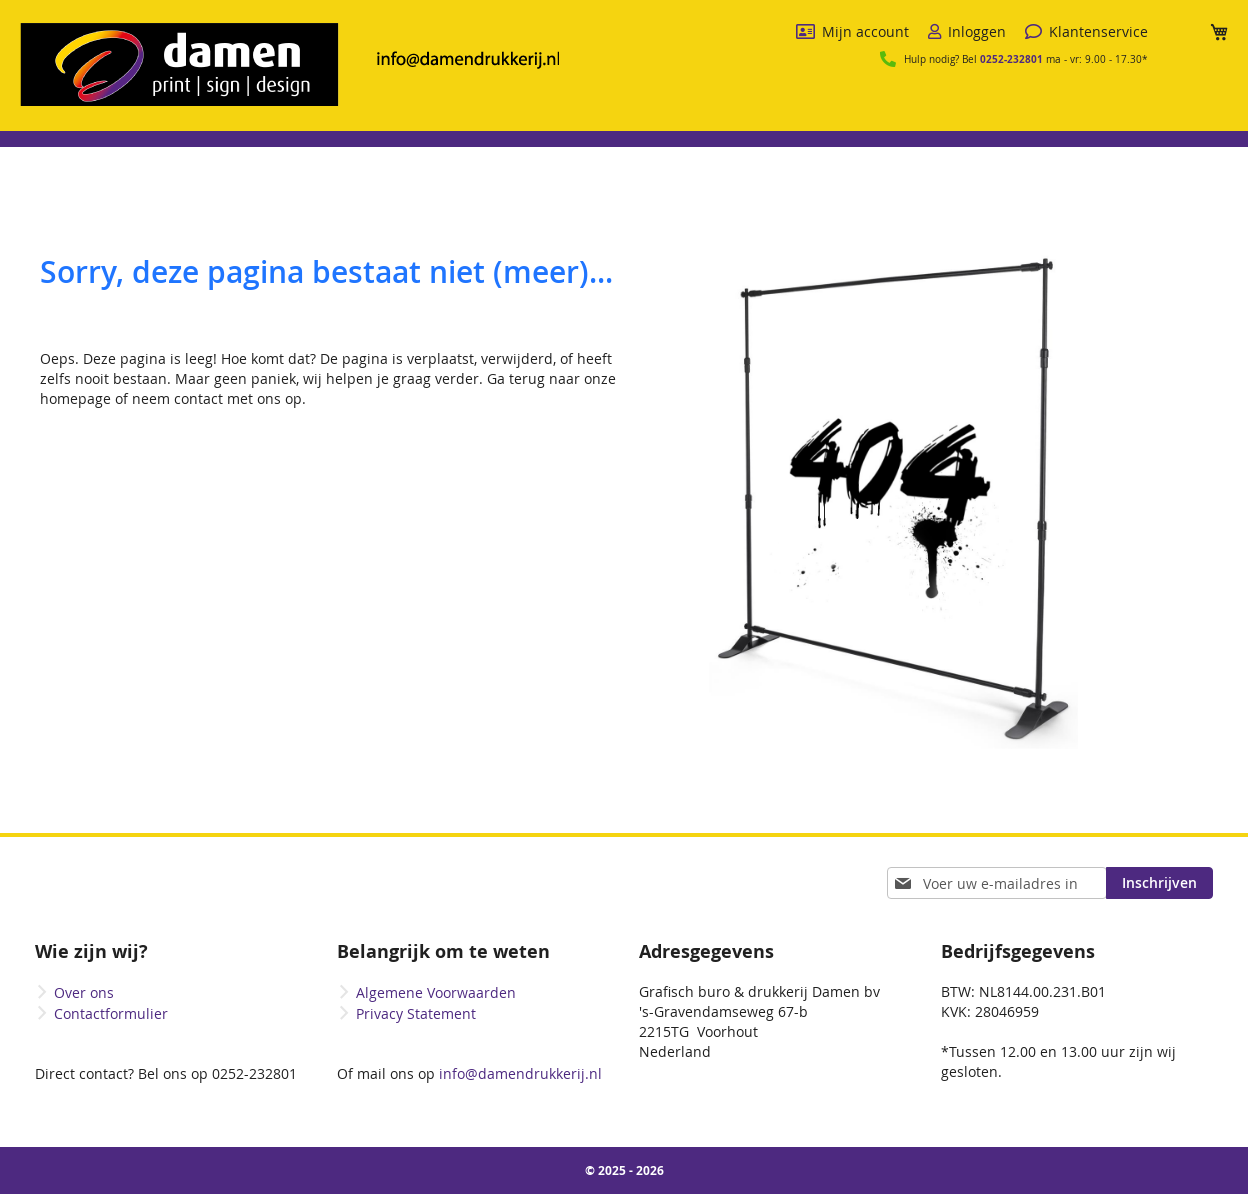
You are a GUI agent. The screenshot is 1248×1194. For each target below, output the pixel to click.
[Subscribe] (1159, 883)
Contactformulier (111, 1013)
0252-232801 (1011, 59)
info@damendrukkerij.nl (518, 1073)
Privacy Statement (416, 1013)
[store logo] (289, 64)
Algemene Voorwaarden (436, 992)
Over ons (84, 992)
